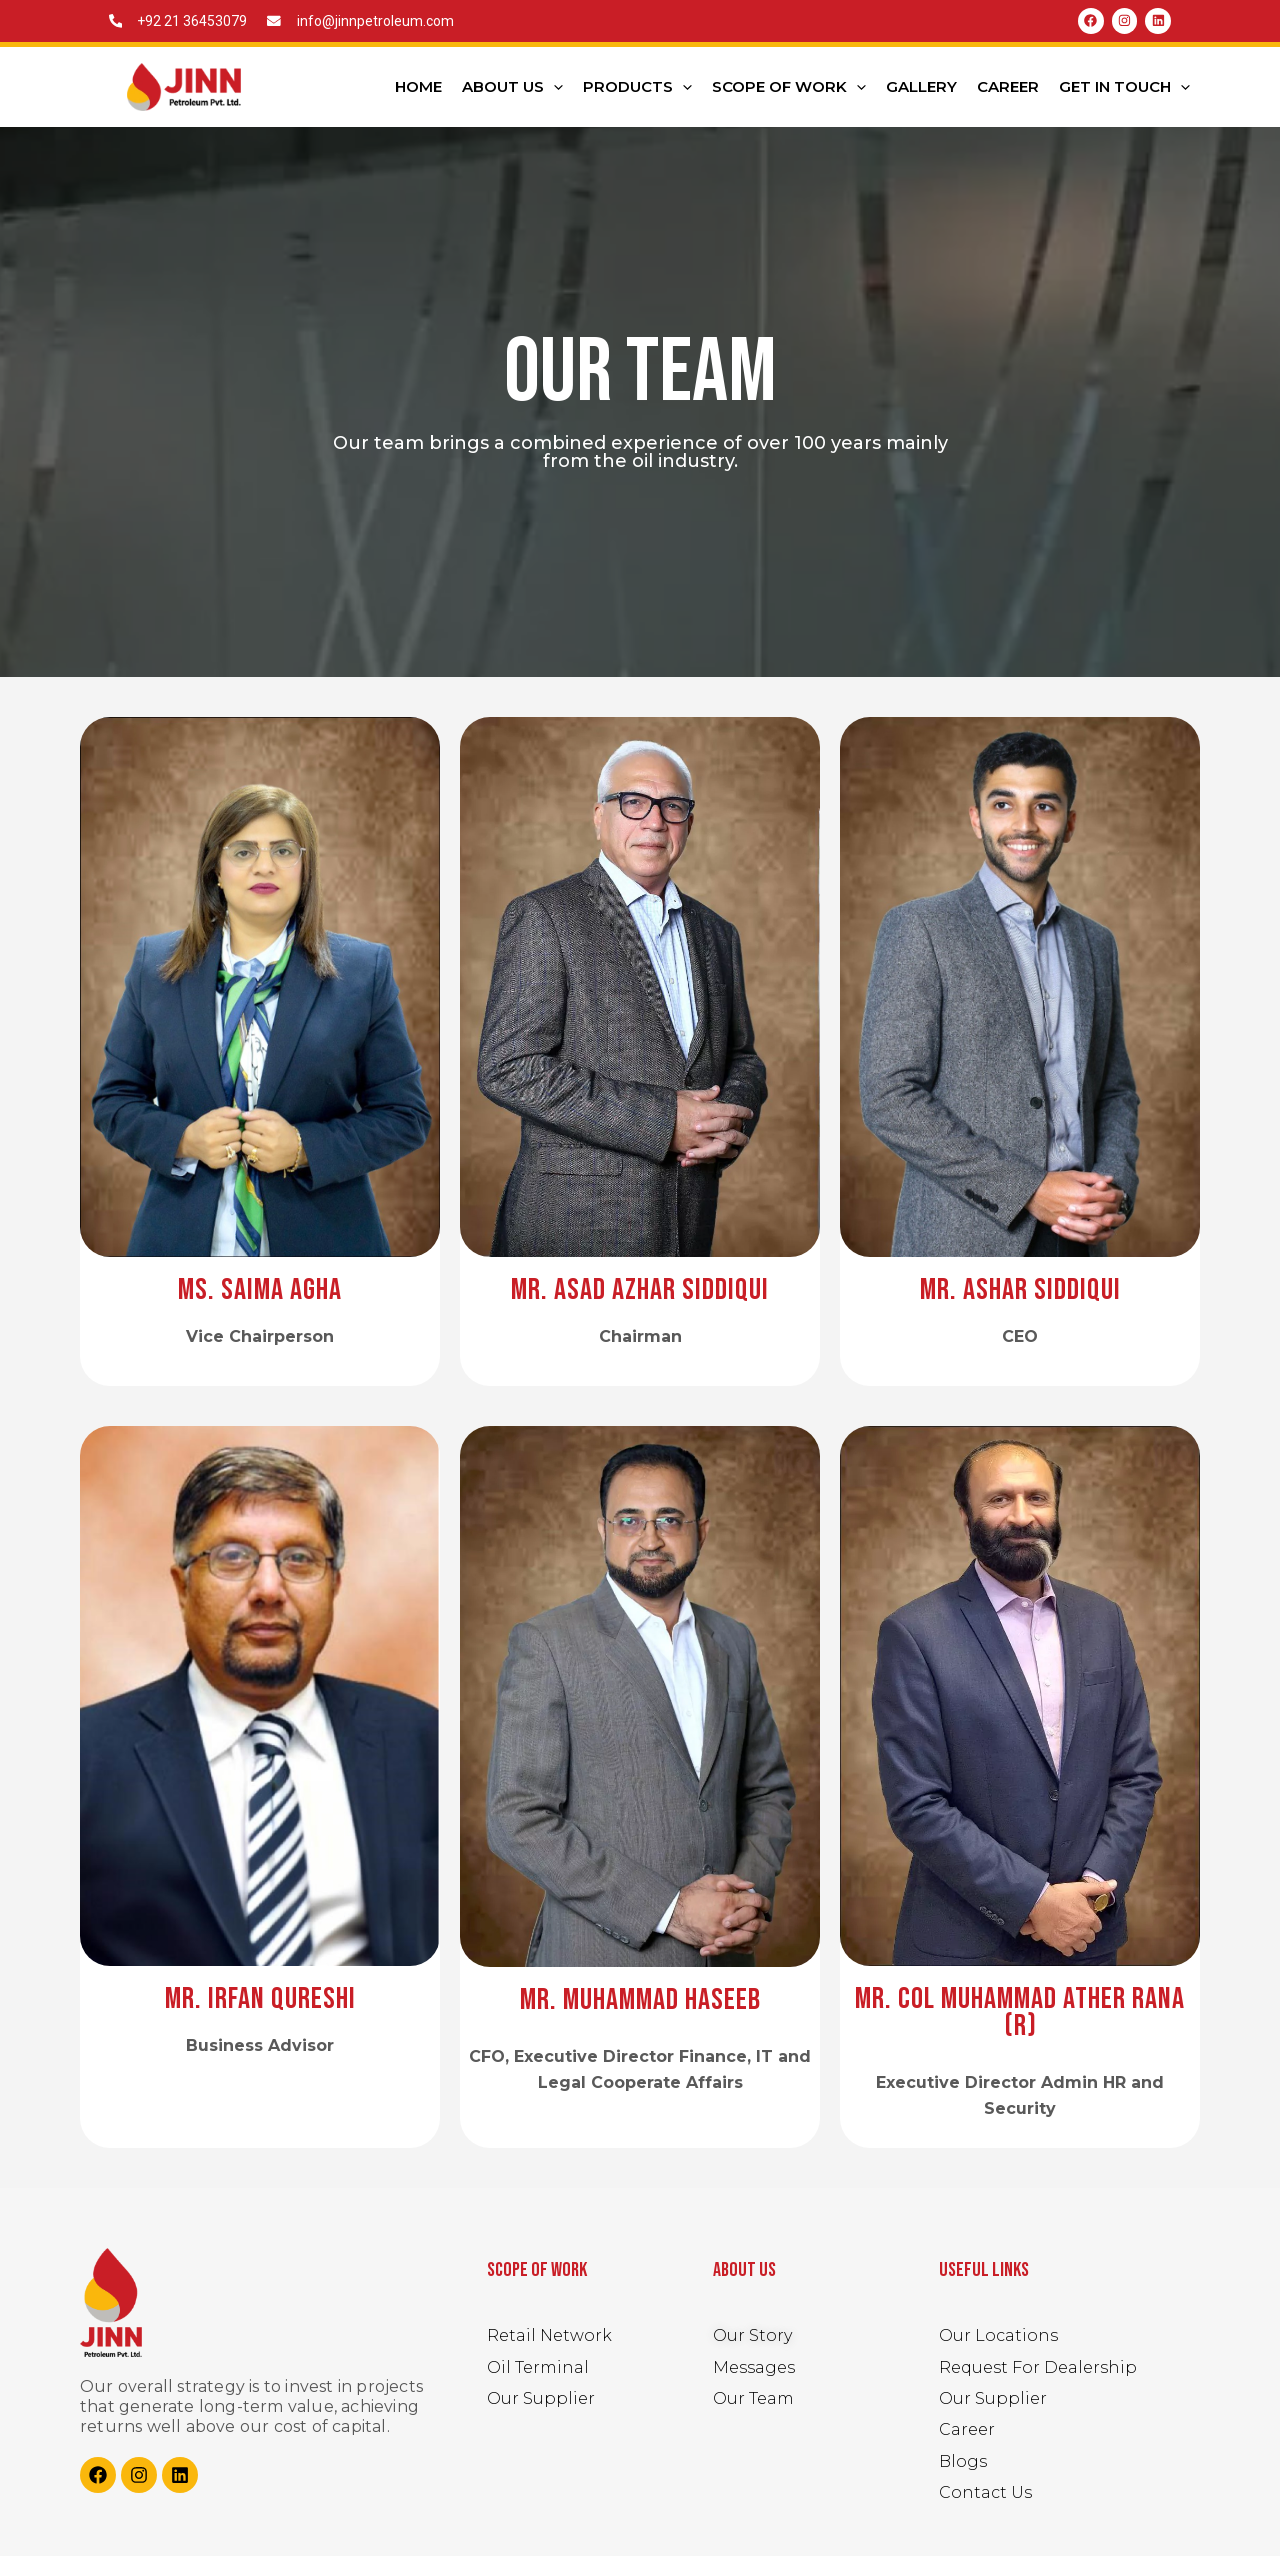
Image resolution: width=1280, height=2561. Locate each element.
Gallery (921, 90)
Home (418, 90)
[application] (553, 91)
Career (1008, 90)
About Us (512, 91)
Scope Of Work (789, 91)
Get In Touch (1124, 91)
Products (637, 91)
